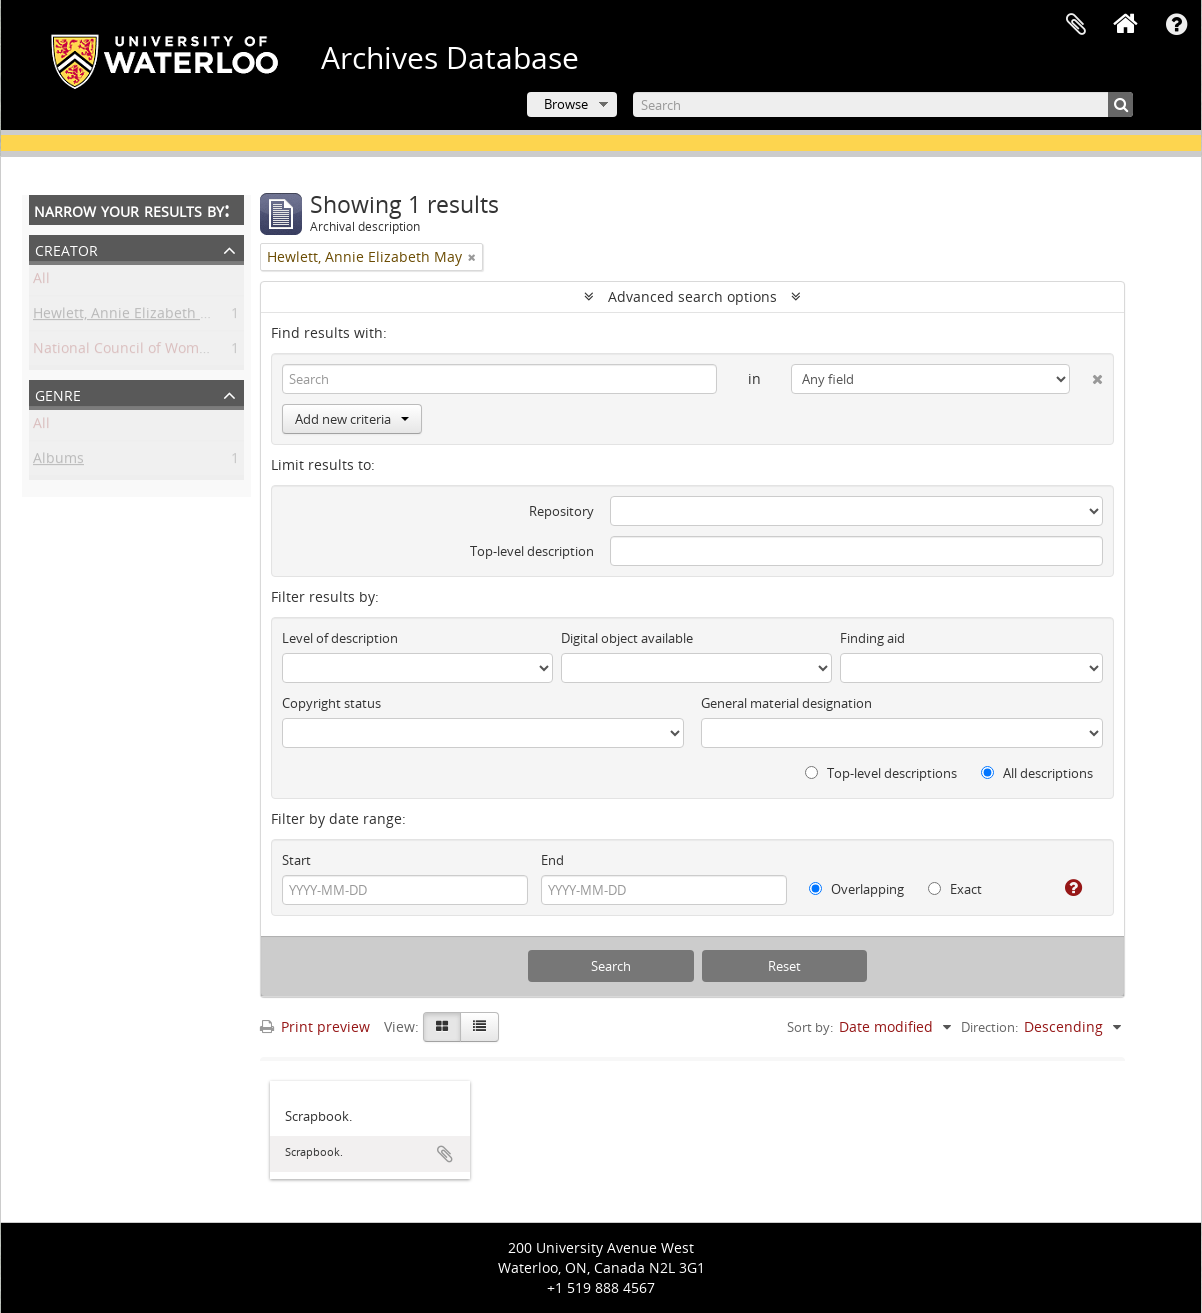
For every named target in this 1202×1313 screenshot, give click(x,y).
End (552, 860)
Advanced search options (692, 296)
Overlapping (856, 889)
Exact (955, 889)
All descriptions (1037, 773)
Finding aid (872, 638)
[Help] (1065, 888)
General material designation (786, 703)
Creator (66, 248)
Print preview (315, 1026)
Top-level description (532, 551)
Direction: (989, 1027)
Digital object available (627, 638)
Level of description (340, 638)
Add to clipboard (445, 1154)
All (41, 281)
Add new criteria (352, 419)
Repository (561, 511)
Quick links (1176, 25)
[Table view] (479, 1027)
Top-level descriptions (881, 773)
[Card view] (442, 1027)
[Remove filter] (472, 257)
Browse (566, 104)
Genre (58, 393)
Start (296, 860)
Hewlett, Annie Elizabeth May (130, 316)
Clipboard (1076, 25)
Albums (58, 461)
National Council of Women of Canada (160, 351)
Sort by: (810, 1027)
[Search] (883, 104)
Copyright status (331, 703)
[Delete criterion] (1086, 375)
